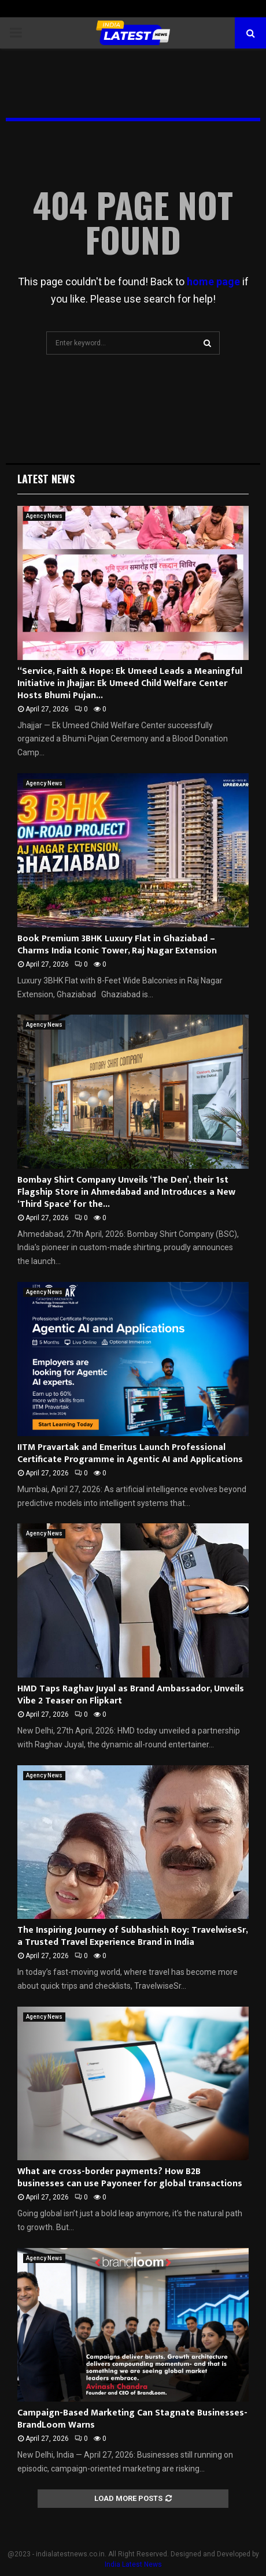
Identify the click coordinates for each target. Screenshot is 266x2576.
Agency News (44, 516)
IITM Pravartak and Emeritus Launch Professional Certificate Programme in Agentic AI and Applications (130, 1453)
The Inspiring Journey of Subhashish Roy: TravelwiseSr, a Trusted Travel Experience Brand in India (132, 1936)
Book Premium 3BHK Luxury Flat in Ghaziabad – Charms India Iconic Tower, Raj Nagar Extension (117, 945)
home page (213, 281)
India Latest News (133, 2564)
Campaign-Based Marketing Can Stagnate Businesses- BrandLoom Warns (132, 2419)
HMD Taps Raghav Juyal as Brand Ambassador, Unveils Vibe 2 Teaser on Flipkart (130, 1695)
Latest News (46, 478)
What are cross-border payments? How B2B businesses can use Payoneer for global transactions (129, 2177)
